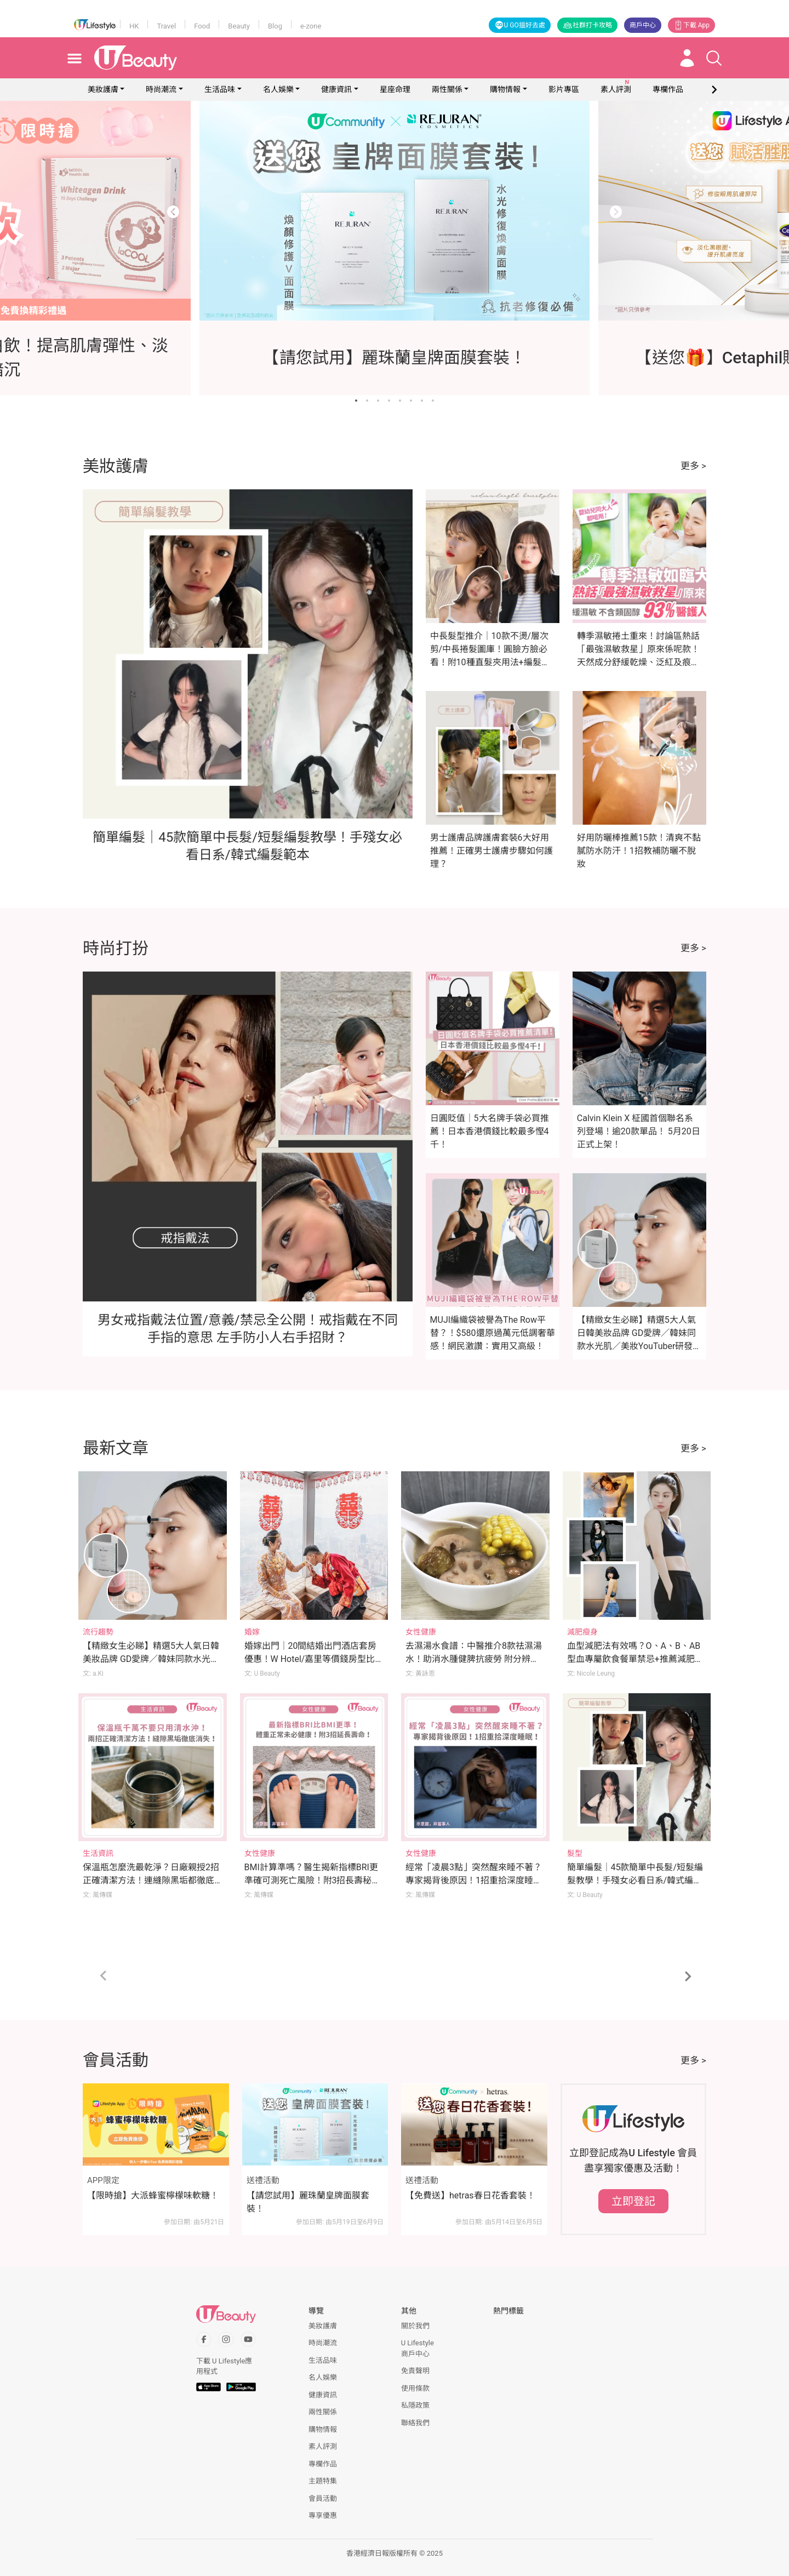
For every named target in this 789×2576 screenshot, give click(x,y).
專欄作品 (322, 2464)
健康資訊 (336, 89)
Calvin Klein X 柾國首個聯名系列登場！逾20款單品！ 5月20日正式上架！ (638, 1131)
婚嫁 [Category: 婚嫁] (252, 1631)
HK (134, 26)
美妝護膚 (103, 89)
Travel (166, 26)
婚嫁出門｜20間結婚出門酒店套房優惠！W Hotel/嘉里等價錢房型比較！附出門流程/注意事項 (310, 1659)
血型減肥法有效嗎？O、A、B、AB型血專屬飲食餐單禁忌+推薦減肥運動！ (635, 1659)
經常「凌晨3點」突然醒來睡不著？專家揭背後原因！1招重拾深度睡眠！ (473, 1880)
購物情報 (505, 89)
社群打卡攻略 (587, 25)
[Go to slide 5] (400, 400)
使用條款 (415, 2388)
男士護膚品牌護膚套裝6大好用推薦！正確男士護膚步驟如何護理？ (491, 850)
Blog (275, 26)
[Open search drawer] (714, 58)
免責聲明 (415, 2371)
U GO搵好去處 (519, 25)
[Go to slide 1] (356, 400)
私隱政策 (415, 2405)
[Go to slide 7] (422, 400)
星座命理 (395, 89)
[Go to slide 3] (378, 400)
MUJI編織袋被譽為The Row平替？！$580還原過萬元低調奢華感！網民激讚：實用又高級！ (492, 1333)
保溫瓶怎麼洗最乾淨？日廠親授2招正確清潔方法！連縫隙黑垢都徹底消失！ (151, 1880)
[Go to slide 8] (433, 400)
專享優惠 (322, 2515)
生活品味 (219, 89)
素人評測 (322, 2446)
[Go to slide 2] (367, 400)
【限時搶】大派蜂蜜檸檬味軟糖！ (153, 2195)
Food (202, 26)
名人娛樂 (278, 89)
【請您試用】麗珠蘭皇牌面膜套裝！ (308, 2202)
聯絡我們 (415, 2423)
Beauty (239, 26)
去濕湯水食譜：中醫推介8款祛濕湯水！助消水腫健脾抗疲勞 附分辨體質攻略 (473, 1659)
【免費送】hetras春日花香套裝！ (470, 2195)
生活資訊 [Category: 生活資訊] (98, 1853)
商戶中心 (643, 25)
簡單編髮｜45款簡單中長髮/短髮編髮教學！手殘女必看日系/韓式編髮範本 (635, 1880)
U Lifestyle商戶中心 (417, 2348)
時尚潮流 (161, 89)
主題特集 (322, 2481)
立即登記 (633, 2201)
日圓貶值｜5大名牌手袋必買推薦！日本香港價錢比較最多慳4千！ (489, 1131)
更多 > (693, 465)
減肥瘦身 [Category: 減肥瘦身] (582, 1631)
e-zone (310, 26)
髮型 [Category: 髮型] (574, 1853)
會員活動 (322, 2498)
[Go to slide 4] (389, 400)
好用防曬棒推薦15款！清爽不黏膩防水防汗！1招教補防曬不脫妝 (639, 850)
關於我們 (415, 2326)
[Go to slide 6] (411, 400)
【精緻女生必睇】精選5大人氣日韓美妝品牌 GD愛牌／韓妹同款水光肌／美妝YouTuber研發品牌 (151, 1659)
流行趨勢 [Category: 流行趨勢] (98, 1631)
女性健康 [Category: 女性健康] (420, 1631)
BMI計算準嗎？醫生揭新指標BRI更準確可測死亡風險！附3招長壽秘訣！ (311, 1880)
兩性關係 (447, 89)
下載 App (691, 25)
